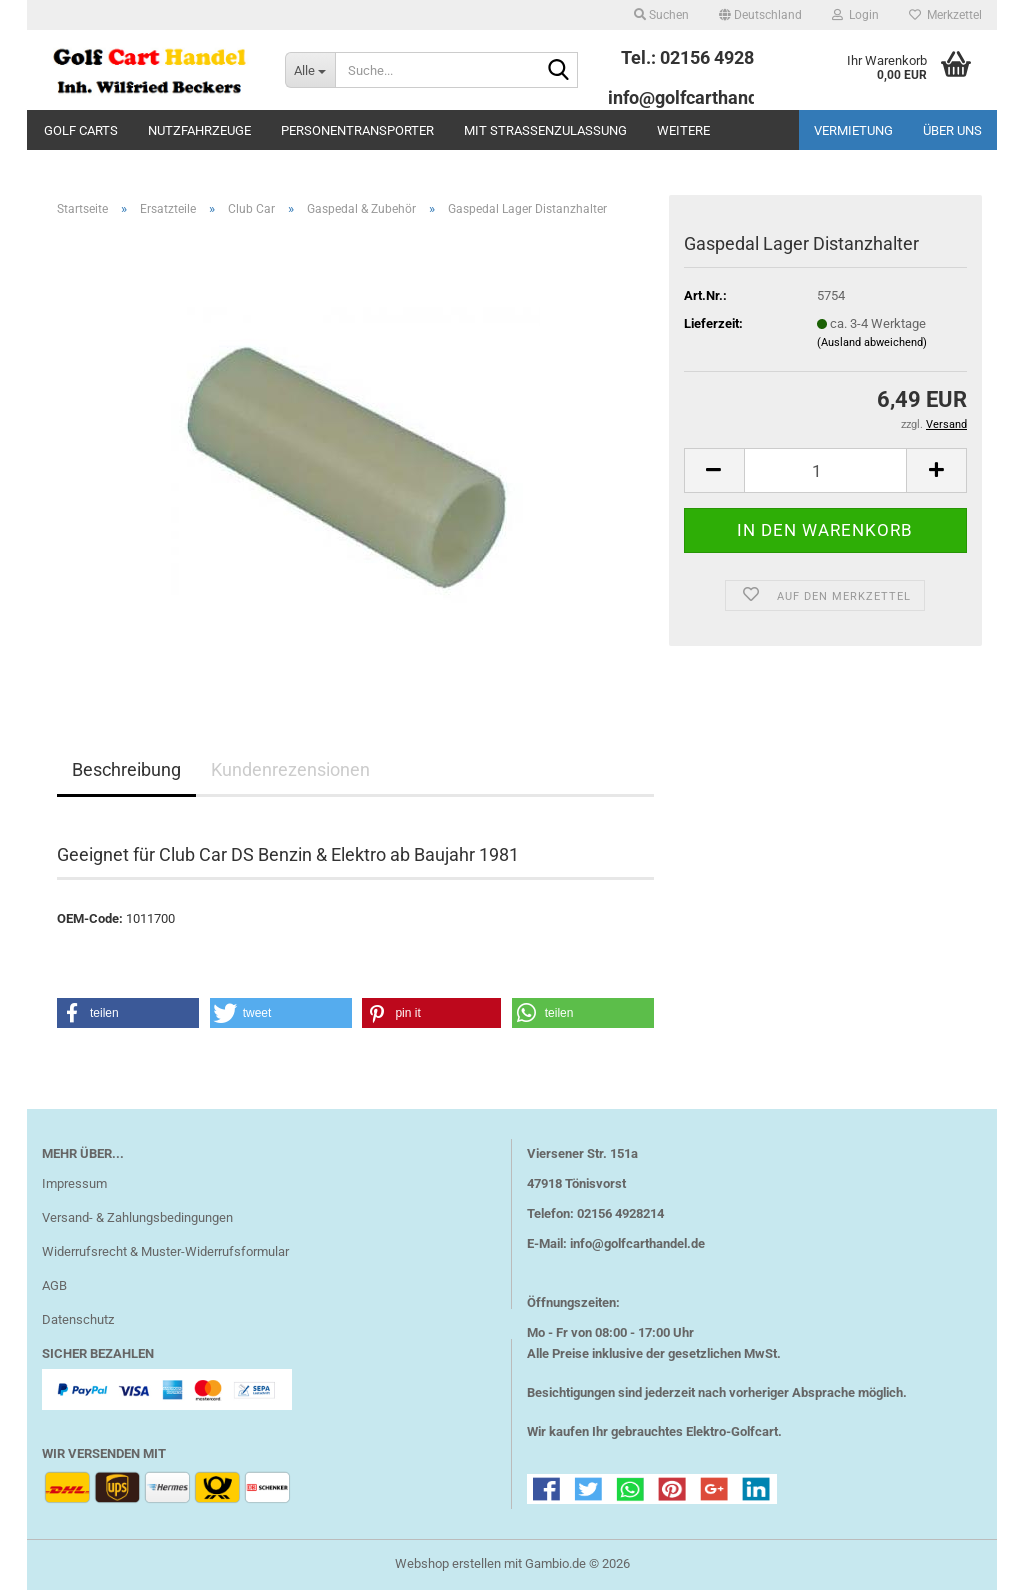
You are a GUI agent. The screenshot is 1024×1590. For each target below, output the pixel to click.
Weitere (683, 130)
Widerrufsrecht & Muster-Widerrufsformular (165, 1251)
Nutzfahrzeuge (199, 130)
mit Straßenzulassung (545, 130)
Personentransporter (357, 130)
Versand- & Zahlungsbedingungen (137, 1217)
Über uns (952, 130)
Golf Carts (81, 130)
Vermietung (853, 130)
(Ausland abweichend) (872, 342)
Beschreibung (126, 769)
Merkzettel (945, 15)
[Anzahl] (825, 470)
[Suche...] (310, 70)
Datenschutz (78, 1319)
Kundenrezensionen (290, 769)
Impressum (74, 1183)
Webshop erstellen (448, 1563)
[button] (760, 15)
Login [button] (855, 15)
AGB (54, 1285)
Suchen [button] (661, 15)
